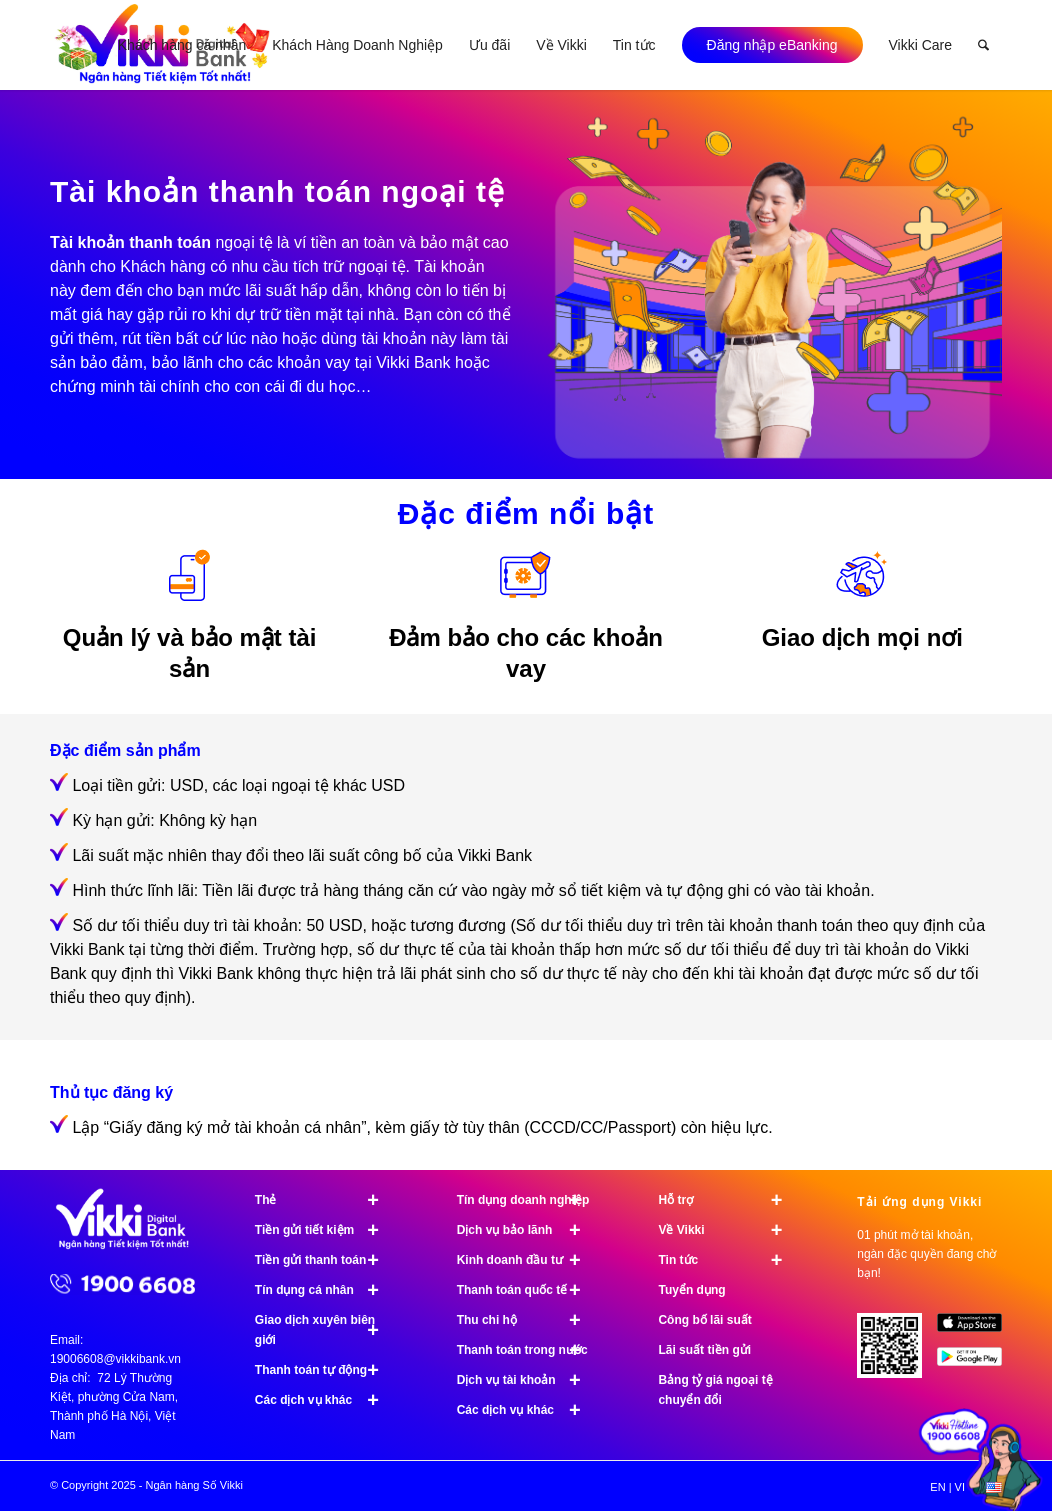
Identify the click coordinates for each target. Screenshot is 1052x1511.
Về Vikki (729, 1230)
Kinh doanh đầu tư (528, 1260)
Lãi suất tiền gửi (704, 1350)
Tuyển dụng (691, 1290)
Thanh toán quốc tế (528, 1290)
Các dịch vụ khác (326, 1400)
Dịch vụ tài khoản (528, 1380)
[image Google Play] (977, 1364)
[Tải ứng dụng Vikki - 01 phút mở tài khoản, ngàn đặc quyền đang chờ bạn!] (897, 1353)
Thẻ (326, 1200)
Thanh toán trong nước (528, 1350)
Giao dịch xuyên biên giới (326, 1330)
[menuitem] (182, 45)
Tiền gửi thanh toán (326, 1260)
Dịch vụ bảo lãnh (528, 1230)
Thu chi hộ (528, 1320)
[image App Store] (977, 1330)
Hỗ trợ (729, 1200)
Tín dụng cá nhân (326, 1290)
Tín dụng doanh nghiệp (528, 1200)
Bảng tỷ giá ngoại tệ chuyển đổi (715, 1390)
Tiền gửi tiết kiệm (326, 1230)
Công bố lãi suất (704, 1320)
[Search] (983, 45)
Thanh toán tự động (326, 1370)
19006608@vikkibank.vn (115, 1359)
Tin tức (729, 1260)
